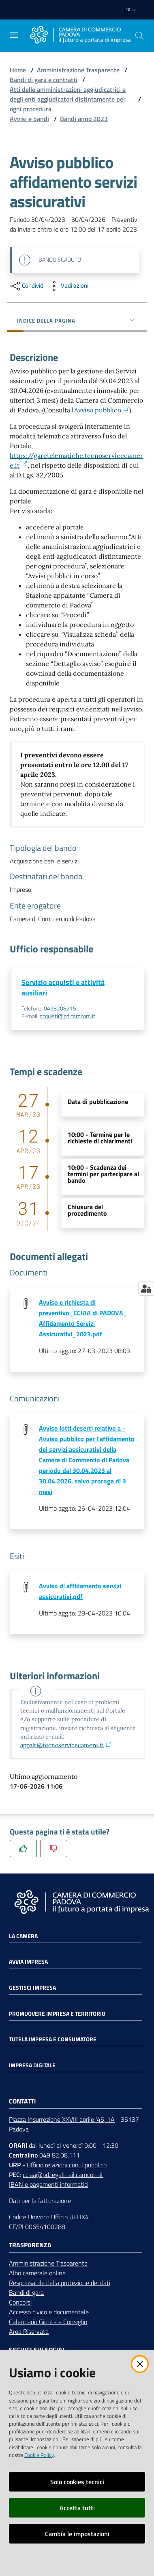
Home (18, 70)
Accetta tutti (77, 2508)
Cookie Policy (39, 2455)
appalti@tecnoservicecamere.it (66, 1745)
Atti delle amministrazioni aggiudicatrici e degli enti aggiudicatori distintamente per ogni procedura (68, 99)
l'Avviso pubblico (100, 410)
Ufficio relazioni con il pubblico (67, 2165)
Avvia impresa (28, 1961)
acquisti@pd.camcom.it (67, 1016)
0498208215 (60, 1008)
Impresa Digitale (32, 2065)
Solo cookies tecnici (77, 2482)
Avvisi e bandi (29, 119)
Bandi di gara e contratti (43, 80)
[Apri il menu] (14, 35)
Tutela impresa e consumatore (52, 2039)
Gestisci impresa (32, 1987)
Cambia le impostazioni (77, 2534)
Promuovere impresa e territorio (57, 2013)
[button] (139, 36)
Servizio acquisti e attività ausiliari (63, 987)
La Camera (23, 1936)
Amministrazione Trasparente (78, 70)
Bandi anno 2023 (84, 119)
